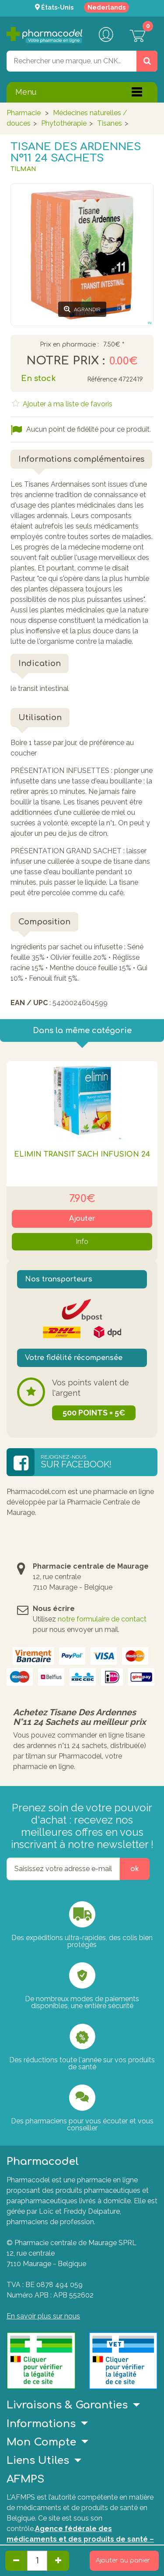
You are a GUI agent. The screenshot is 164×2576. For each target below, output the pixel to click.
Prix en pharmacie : (69, 345)
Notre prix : (65, 361)
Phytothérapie (64, 123)
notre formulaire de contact (102, 1619)
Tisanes (109, 123)
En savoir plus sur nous (43, 2316)
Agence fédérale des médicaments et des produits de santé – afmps (80, 2539)
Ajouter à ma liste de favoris (66, 404)
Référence (102, 379)
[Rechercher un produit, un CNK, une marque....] (146, 61)
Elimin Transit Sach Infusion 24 (82, 1154)
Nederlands (106, 7)
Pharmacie (24, 113)
